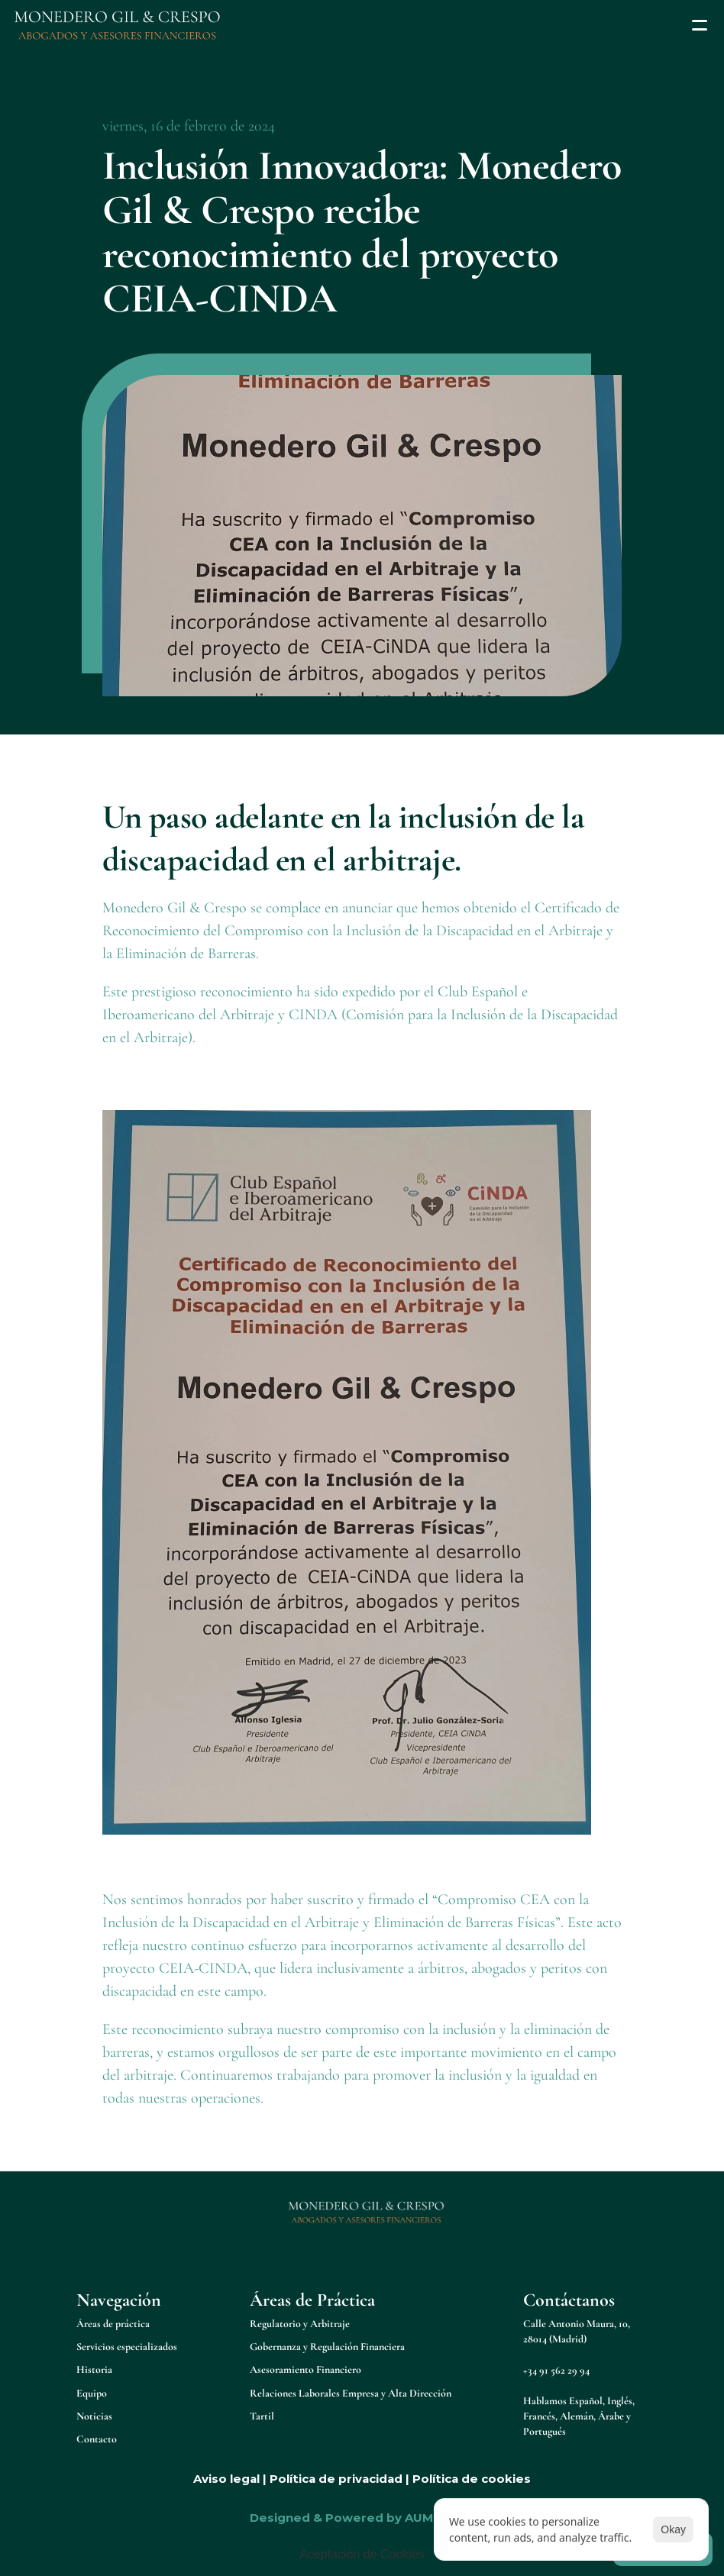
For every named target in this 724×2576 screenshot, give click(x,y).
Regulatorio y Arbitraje (300, 2323)
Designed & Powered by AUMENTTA (362, 2517)
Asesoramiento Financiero (305, 2369)
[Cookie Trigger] (362, 2555)
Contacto (96, 2438)
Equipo (91, 2393)
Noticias (94, 2416)
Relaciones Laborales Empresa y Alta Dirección (350, 2393)
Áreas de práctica (113, 2323)
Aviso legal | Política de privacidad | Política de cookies (362, 2478)
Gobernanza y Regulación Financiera (327, 2346)
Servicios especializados (126, 2346)
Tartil (262, 2416)
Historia (94, 2369)
